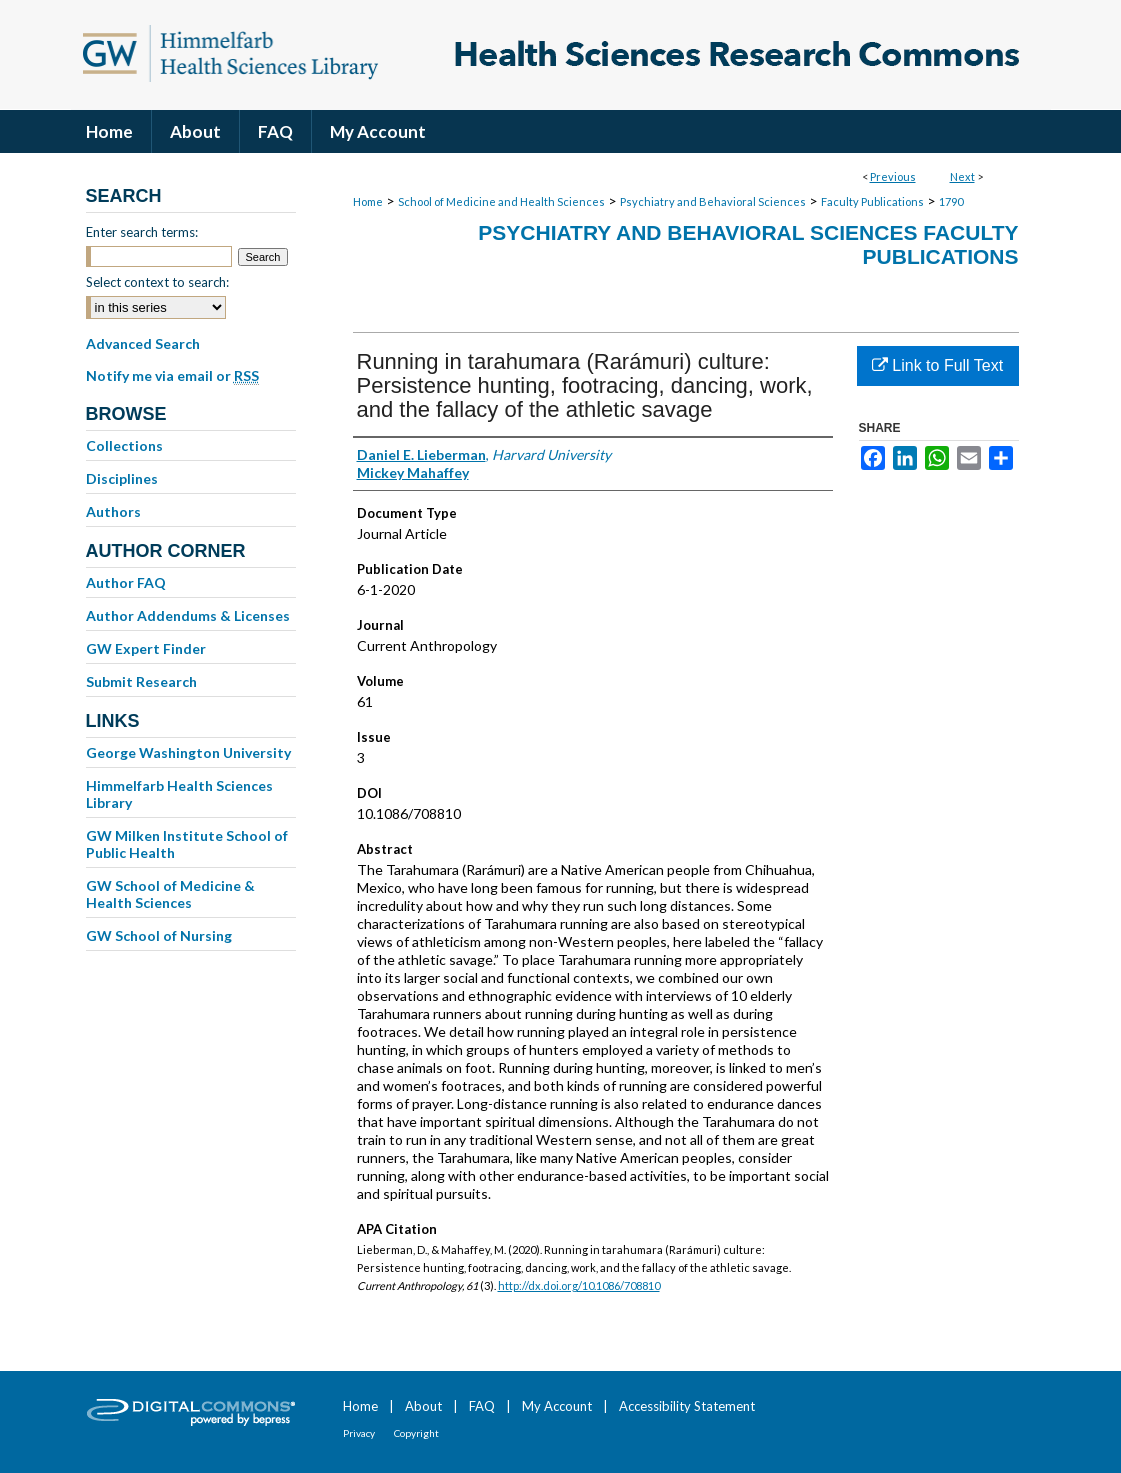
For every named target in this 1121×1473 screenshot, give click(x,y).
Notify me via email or (172, 376)
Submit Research (141, 681)
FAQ (482, 1406)
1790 (951, 201)
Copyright (416, 1433)
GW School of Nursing (159, 935)
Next (962, 176)
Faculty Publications (872, 201)
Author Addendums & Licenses (188, 615)
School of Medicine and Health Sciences (501, 201)
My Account (557, 1406)
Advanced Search (143, 343)
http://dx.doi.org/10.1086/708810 (579, 1285)
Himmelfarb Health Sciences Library (179, 794)
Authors (113, 511)
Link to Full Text (937, 365)
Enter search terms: (142, 232)
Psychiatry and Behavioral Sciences (713, 201)
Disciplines (122, 478)
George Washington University (188, 752)
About (423, 1406)
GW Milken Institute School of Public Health (187, 844)
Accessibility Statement (687, 1406)
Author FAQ (126, 582)
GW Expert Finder (146, 648)
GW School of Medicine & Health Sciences (170, 894)
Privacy (359, 1433)
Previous (893, 176)
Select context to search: (157, 282)
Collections (124, 445)
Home (368, 201)
